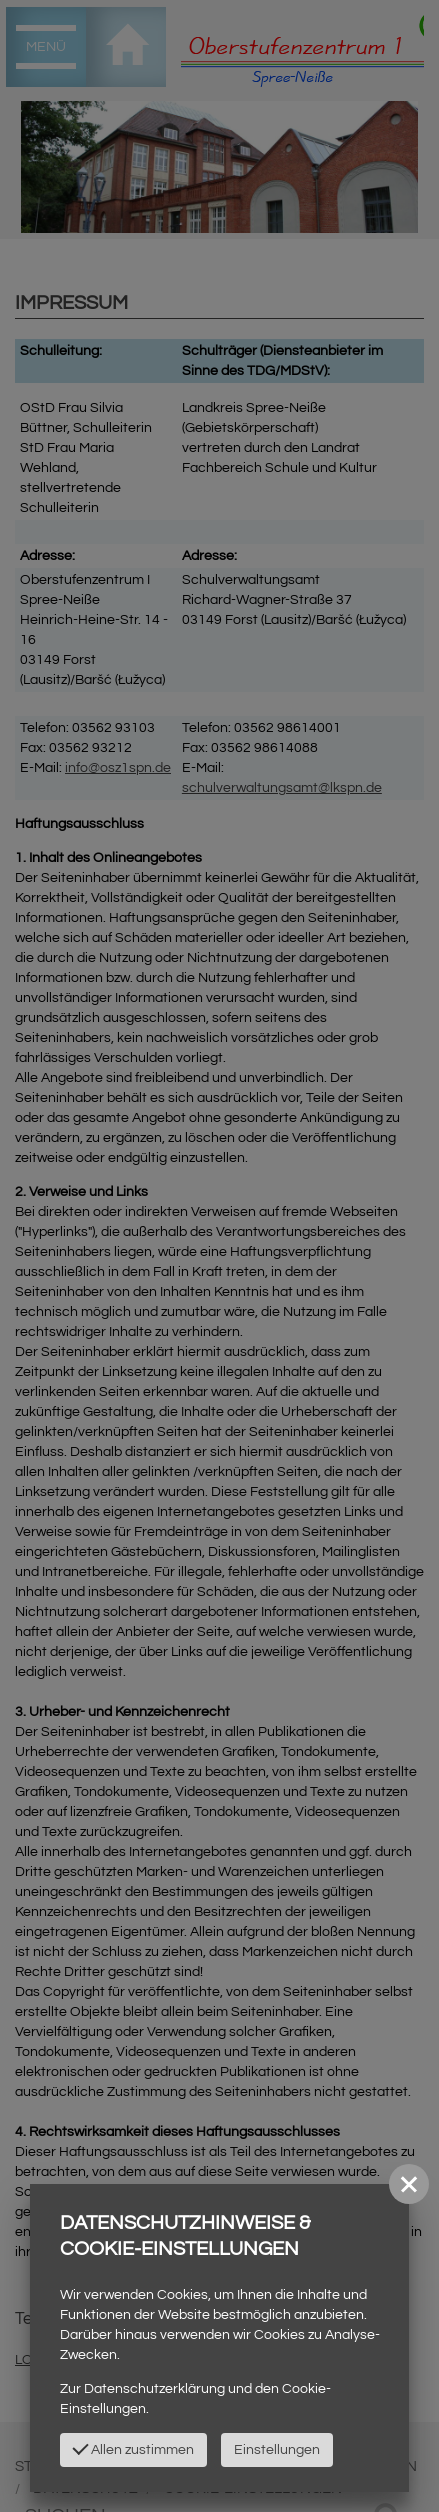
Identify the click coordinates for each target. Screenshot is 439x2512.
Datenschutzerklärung (154, 2389)
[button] (409, 2184)
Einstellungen (277, 2450)
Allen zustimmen (133, 2448)
